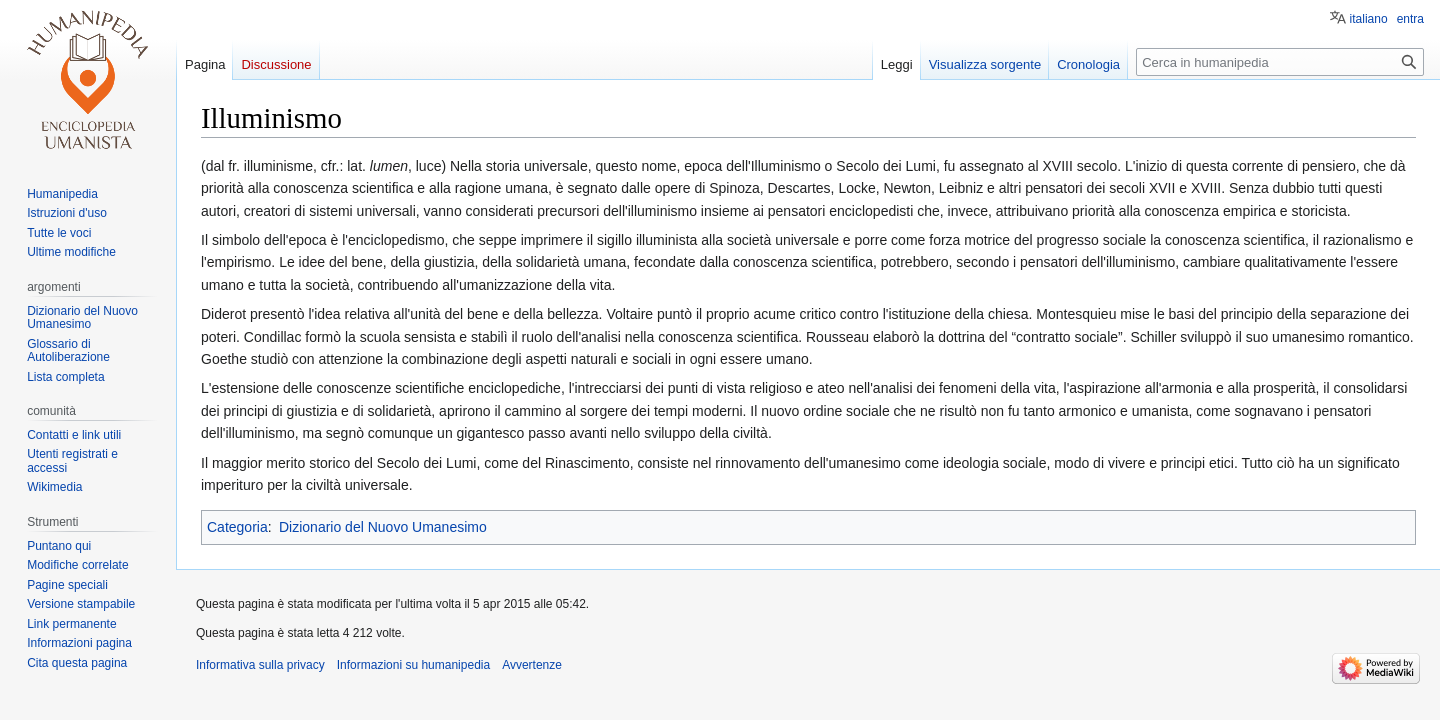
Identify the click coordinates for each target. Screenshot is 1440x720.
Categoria (237, 527)
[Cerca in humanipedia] (1280, 62)
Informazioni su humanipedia (413, 665)
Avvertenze (532, 665)
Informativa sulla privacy (260, 665)
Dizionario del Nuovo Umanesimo (383, 527)
